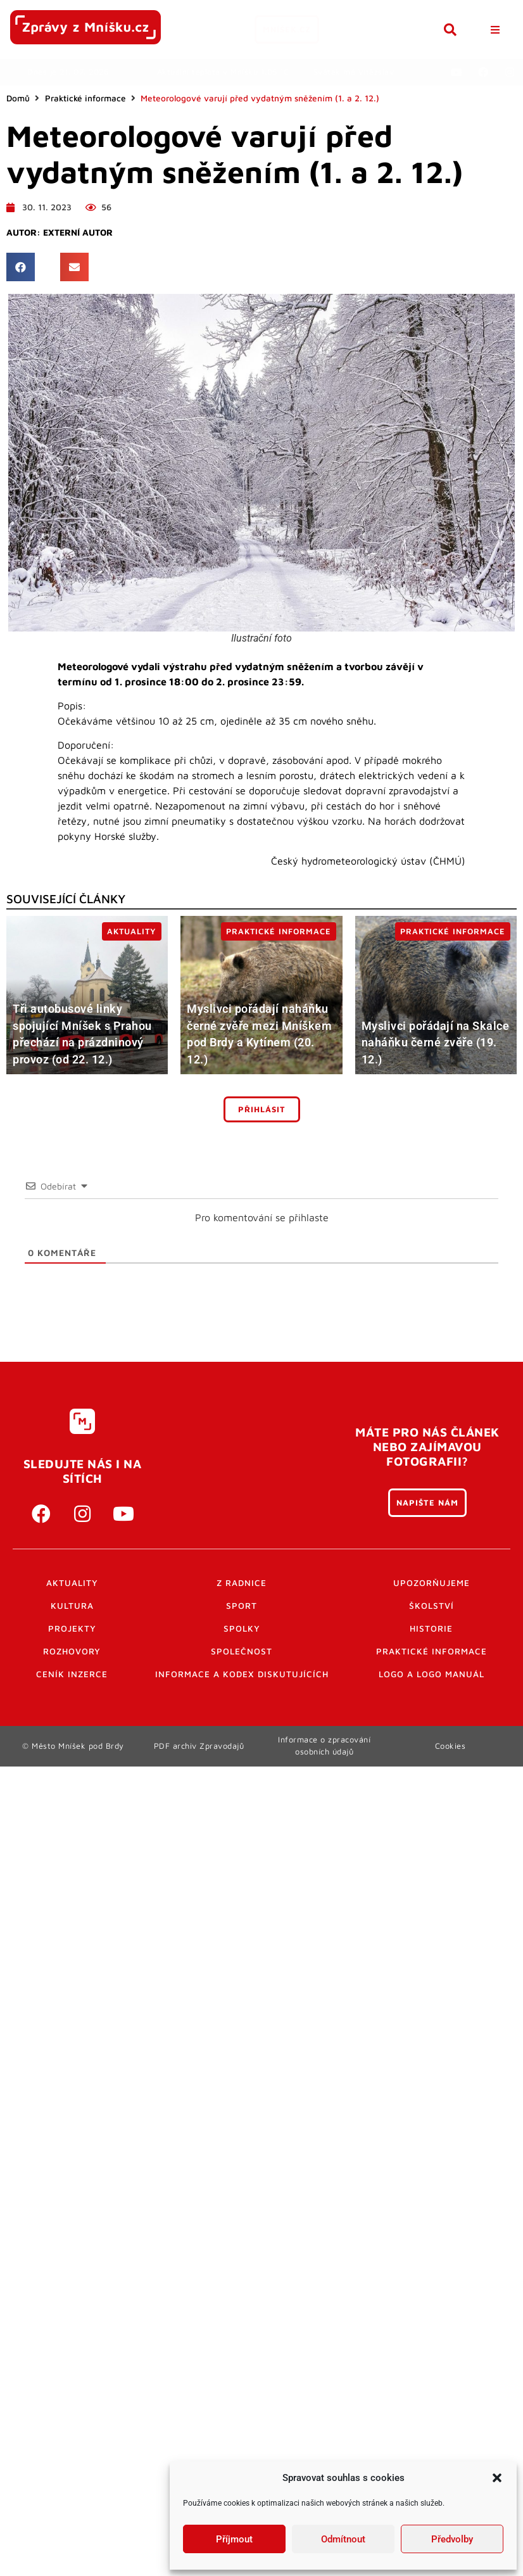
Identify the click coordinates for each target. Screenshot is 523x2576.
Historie (431, 1628)
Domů (18, 98)
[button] (497, 2477)
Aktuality (72, 1583)
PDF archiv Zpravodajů (199, 1746)
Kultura (72, 1606)
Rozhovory (72, 1651)
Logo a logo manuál (431, 1674)
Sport (241, 1606)
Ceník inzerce (72, 1674)
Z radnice (242, 1583)
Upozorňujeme (431, 1583)
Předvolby (452, 2539)
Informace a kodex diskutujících (242, 1674)
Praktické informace (85, 98)
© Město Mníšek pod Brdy (73, 1746)
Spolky (242, 1628)
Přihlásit (262, 1109)
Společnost (241, 1651)
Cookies (450, 1746)
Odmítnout (343, 2539)
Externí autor (78, 232)
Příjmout (234, 2539)
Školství (431, 1606)
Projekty (72, 1628)
